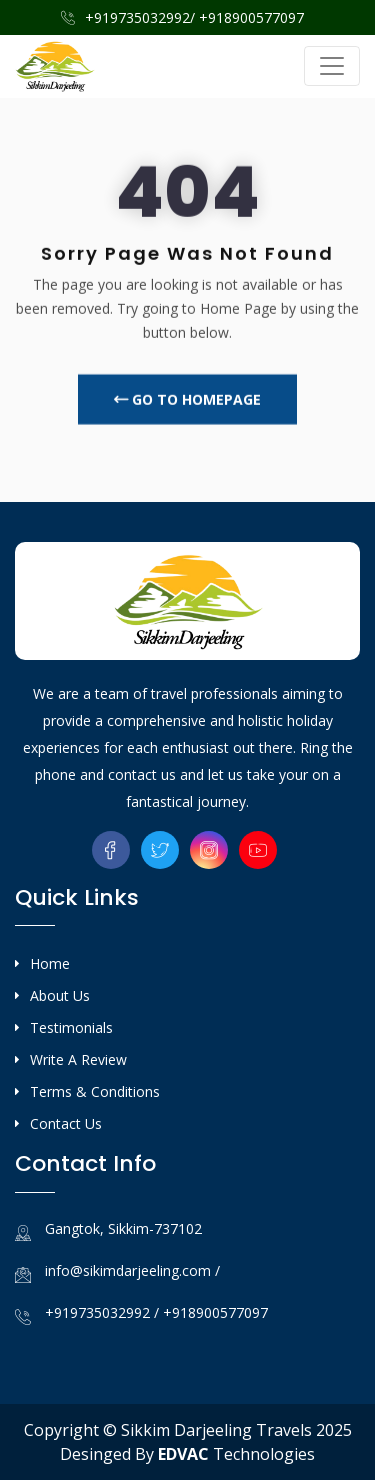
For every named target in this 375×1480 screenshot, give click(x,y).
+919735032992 (97, 1312)
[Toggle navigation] (332, 66)
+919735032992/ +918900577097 (182, 17)
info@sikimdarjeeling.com (130, 1270)
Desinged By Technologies (187, 1454)
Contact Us (66, 1123)
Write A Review (78, 1059)
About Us (60, 995)
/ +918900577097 (211, 1312)
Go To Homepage (187, 403)
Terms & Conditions (95, 1091)
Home (50, 963)
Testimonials (71, 1027)
